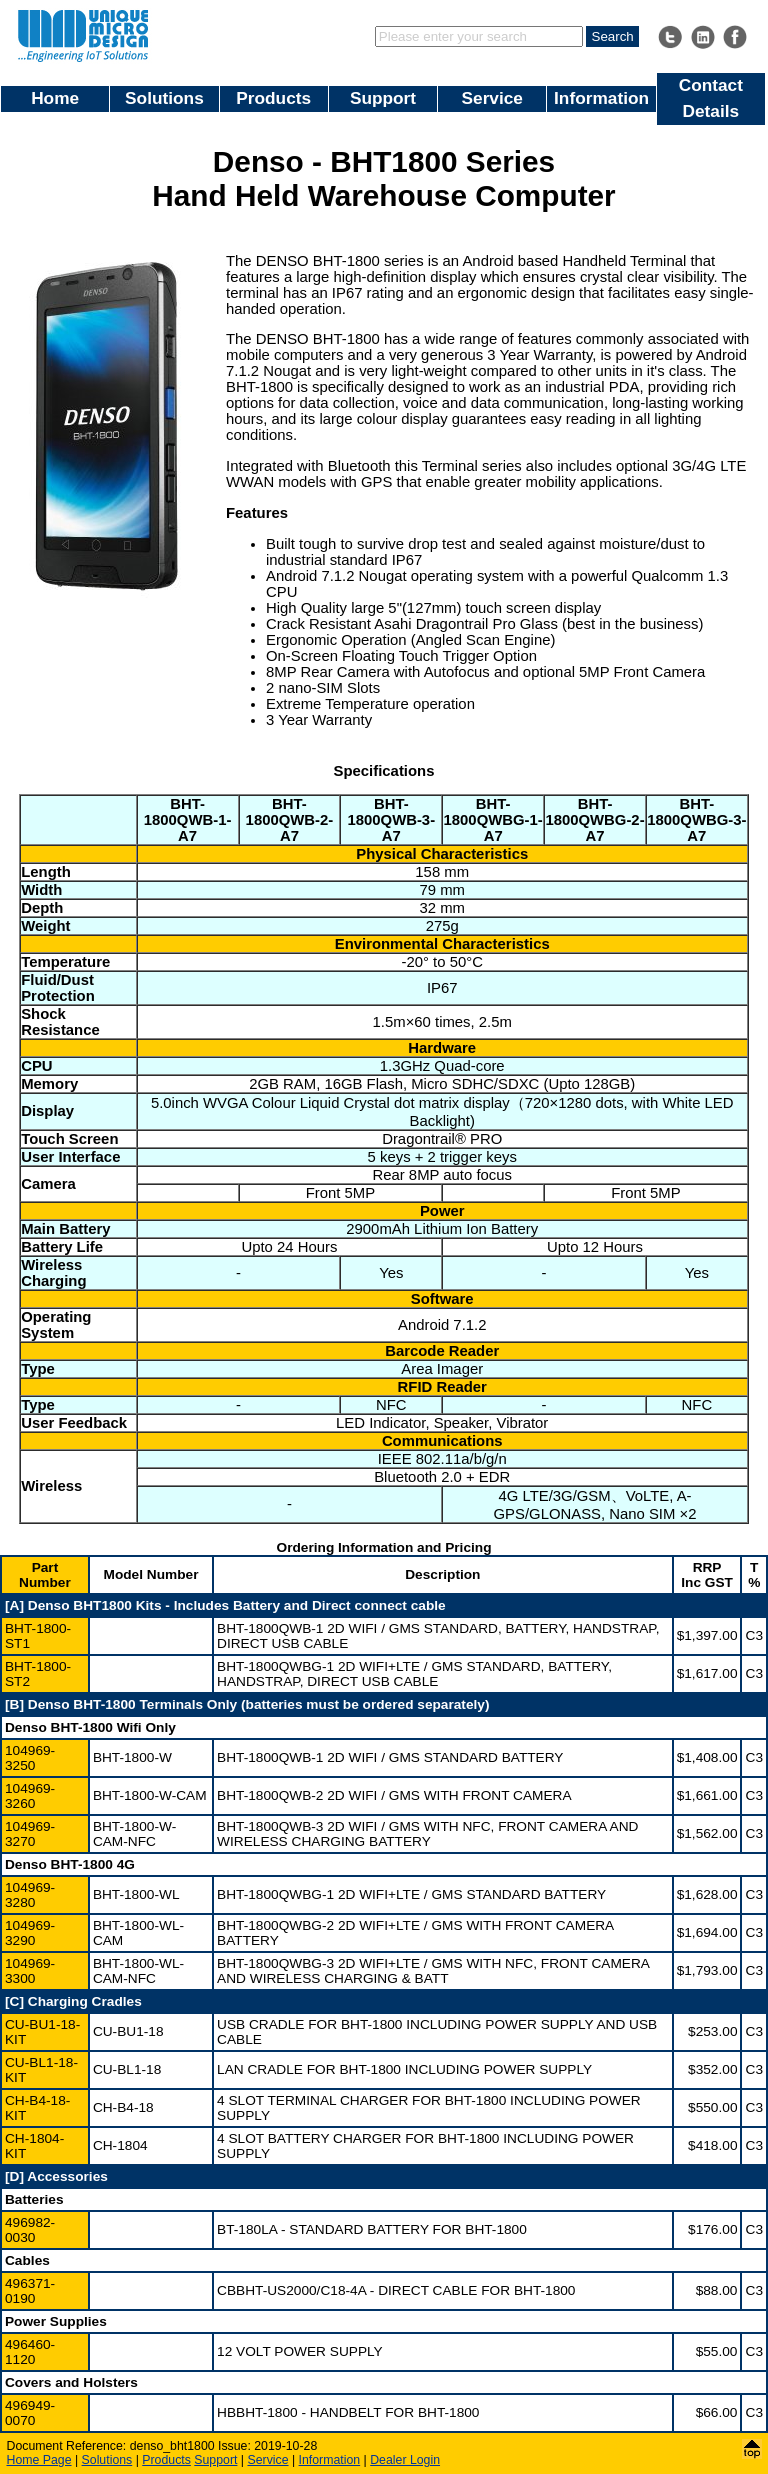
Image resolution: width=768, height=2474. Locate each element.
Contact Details (711, 98)
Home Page (39, 2460)
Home (55, 98)
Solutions (164, 98)
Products (273, 98)
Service (492, 98)
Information (601, 98)
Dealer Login (405, 2460)
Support (383, 98)
